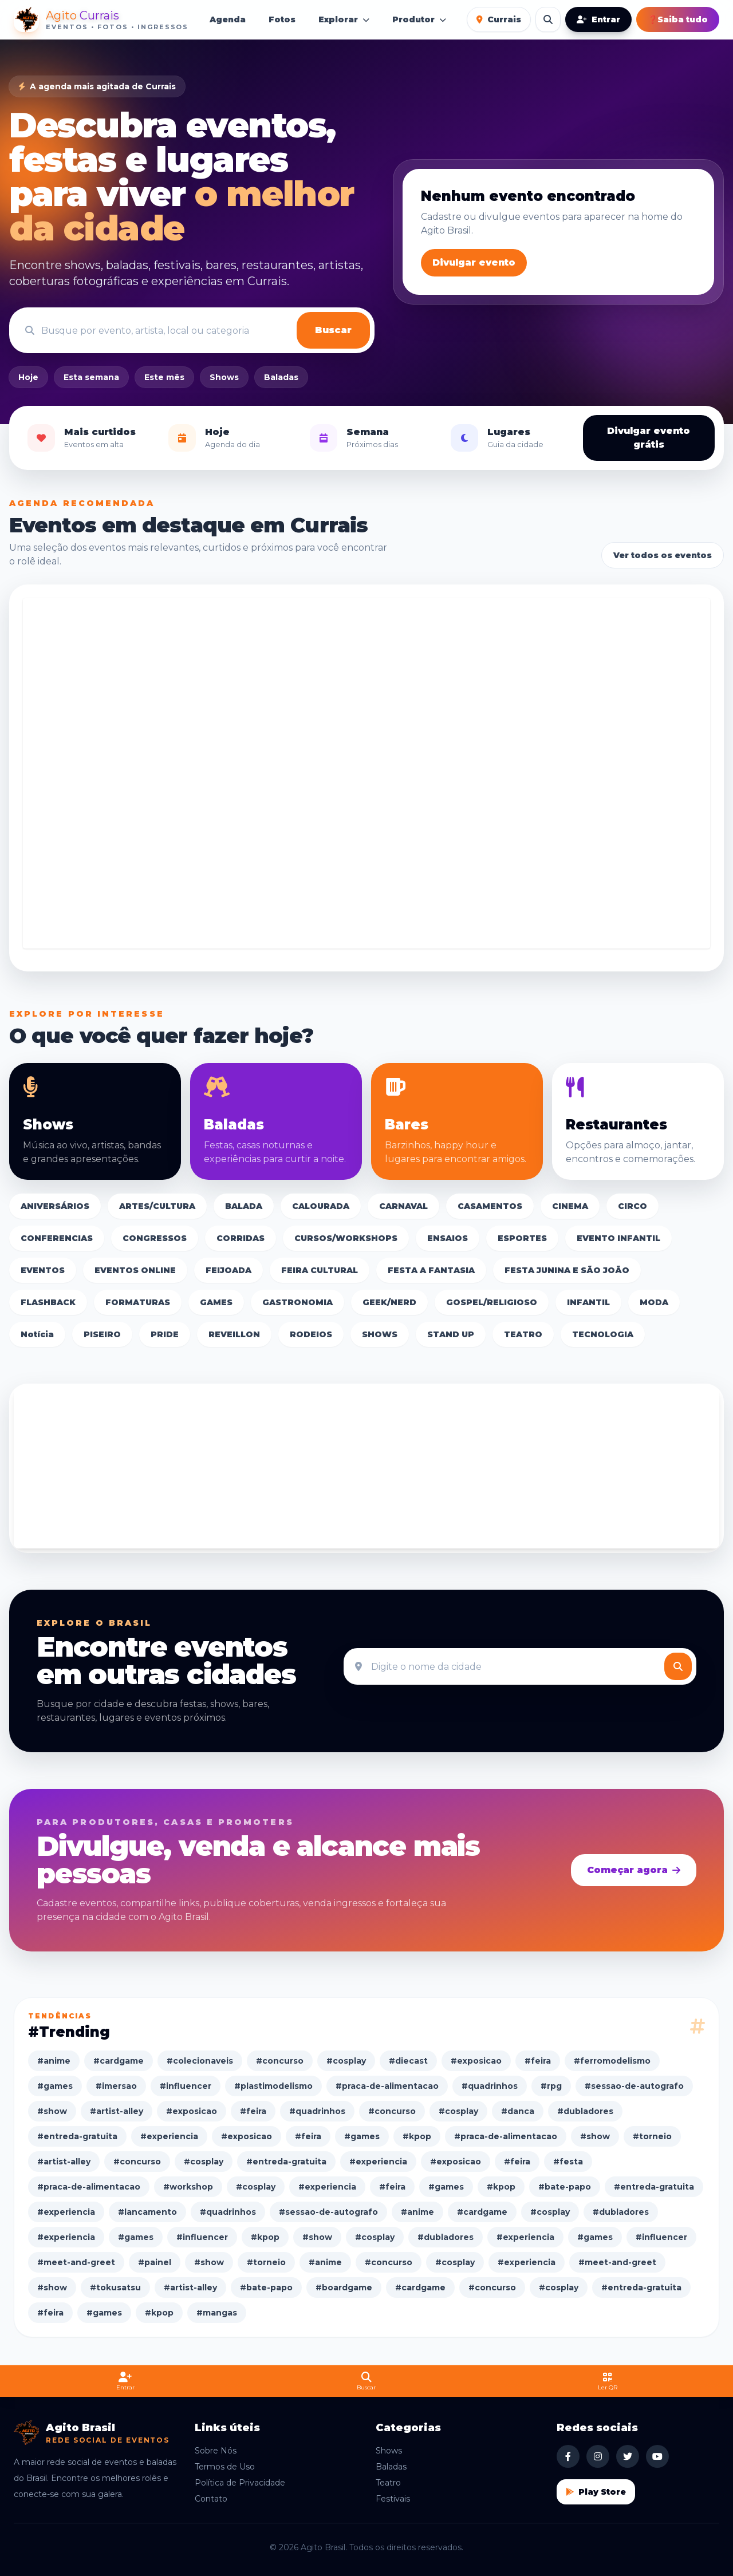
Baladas (281, 377)
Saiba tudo (678, 19)
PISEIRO (102, 1334)
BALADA (243, 1206)
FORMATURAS (137, 1302)
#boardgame (344, 2287)
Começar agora (633, 1869)
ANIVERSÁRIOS (55, 1206)
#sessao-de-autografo (634, 2086)
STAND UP (450, 1334)
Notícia (37, 1334)
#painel (154, 2262)
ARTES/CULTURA (157, 1206)
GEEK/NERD (389, 1302)
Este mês (164, 377)
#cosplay (346, 2061)
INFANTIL (588, 1302)
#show (52, 2111)
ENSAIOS (447, 1238)
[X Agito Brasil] (627, 2456)
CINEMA (570, 1206)
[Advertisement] (366, 773)
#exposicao (476, 2061)
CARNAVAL (403, 1206)
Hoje (28, 377)
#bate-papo (564, 2187)
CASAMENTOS (490, 1206)
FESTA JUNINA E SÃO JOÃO (567, 1270)
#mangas (216, 2313)
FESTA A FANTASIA (431, 1270)
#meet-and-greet (76, 2262)
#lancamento (147, 2212)
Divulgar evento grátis (648, 437)
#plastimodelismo (273, 2086)
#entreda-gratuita (77, 2136)
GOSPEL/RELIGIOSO (491, 1302)
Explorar (343, 19)
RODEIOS (311, 1334)
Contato (211, 2499)
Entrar (598, 19)
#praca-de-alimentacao (387, 2086)
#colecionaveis (200, 2061)
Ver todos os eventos (662, 555)
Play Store (596, 2492)
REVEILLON (234, 1334)
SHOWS (379, 1334)
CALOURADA (320, 1206)
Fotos (282, 19)
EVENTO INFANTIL (618, 1238)
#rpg (551, 2086)
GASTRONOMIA (297, 1302)
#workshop (188, 2187)
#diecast (408, 2061)
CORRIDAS (240, 1238)
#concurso (280, 2061)
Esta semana (91, 377)
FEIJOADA (228, 1270)
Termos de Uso (225, 2467)
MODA (654, 1302)
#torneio (652, 2136)
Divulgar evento (473, 262)
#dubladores (585, 2111)
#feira (538, 2061)
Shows (224, 377)
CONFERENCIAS (57, 1238)
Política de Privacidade (240, 2483)
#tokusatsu (115, 2287)
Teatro (388, 2483)
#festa (568, 2161)
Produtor (419, 19)
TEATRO (523, 1334)
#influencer (185, 2086)
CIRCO (632, 1206)
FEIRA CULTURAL (319, 1270)
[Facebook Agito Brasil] (568, 2456)
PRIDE (165, 1334)
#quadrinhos (490, 2086)
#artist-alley (116, 2111)
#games (55, 2086)
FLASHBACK (48, 1302)
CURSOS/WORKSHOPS (345, 1238)
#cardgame (118, 2061)
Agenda (228, 19)
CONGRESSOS (155, 1238)
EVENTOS (43, 1270)
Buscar (333, 330)
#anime (53, 2061)
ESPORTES (522, 1238)
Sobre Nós (216, 2450)
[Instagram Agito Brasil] (597, 2456)
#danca (517, 2111)
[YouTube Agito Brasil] (657, 2456)
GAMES (216, 1302)
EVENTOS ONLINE (135, 1270)
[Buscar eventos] (548, 19)
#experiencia (169, 2136)
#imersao (116, 2086)
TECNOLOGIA (602, 1334)
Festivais (393, 2499)
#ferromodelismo (612, 2061)
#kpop (417, 2136)
